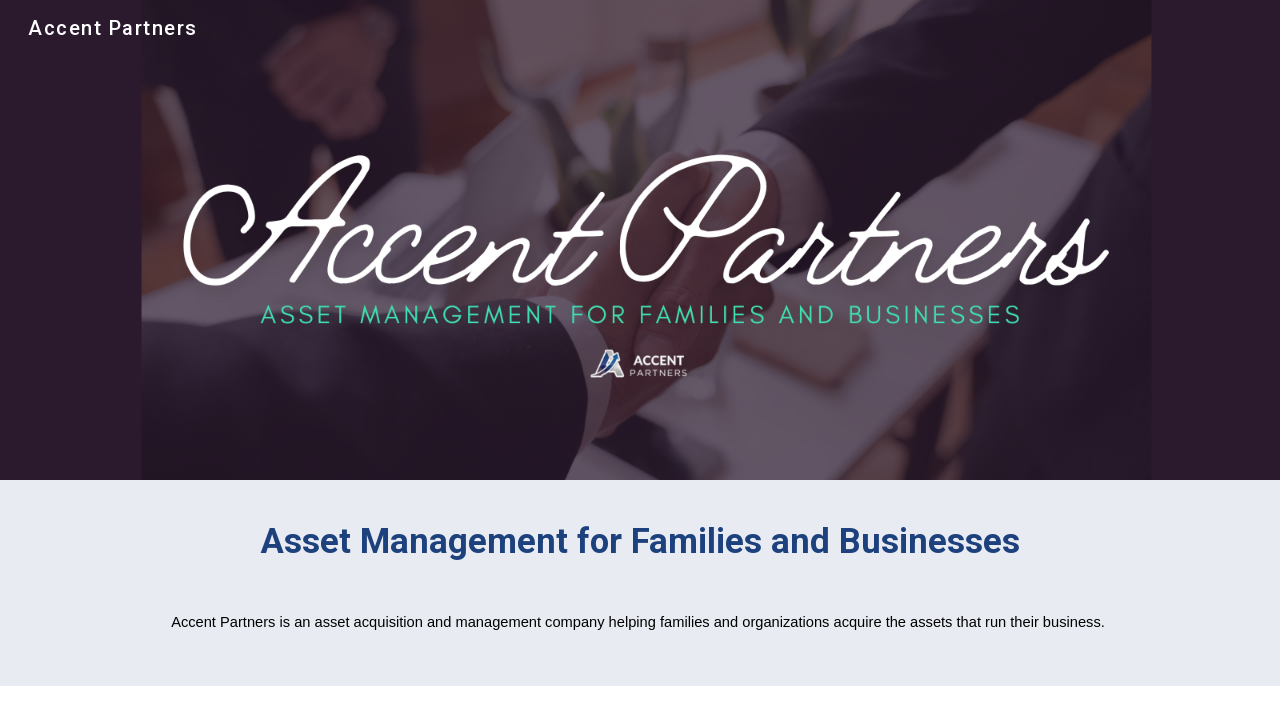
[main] (640, 550)
